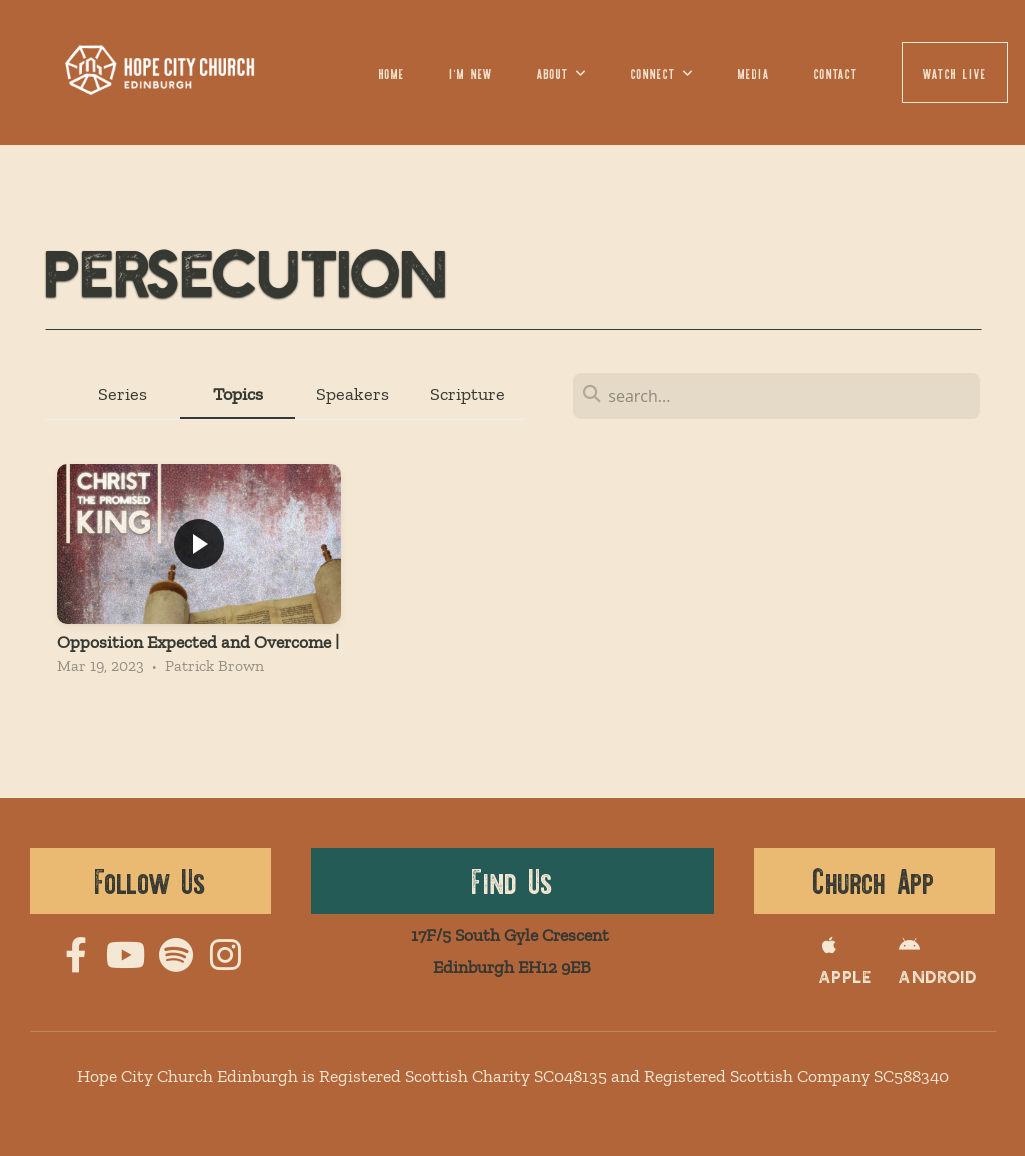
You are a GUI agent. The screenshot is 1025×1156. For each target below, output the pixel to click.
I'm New (471, 72)
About (562, 72)
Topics (238, 394)
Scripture (467, 394)
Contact (836, 72)
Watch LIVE (955, 72)
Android (919, 966)
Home (392, 72)
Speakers (352, 394)
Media (754, 72)
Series (122, 394)
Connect (662, 72)
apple (838, 966)
